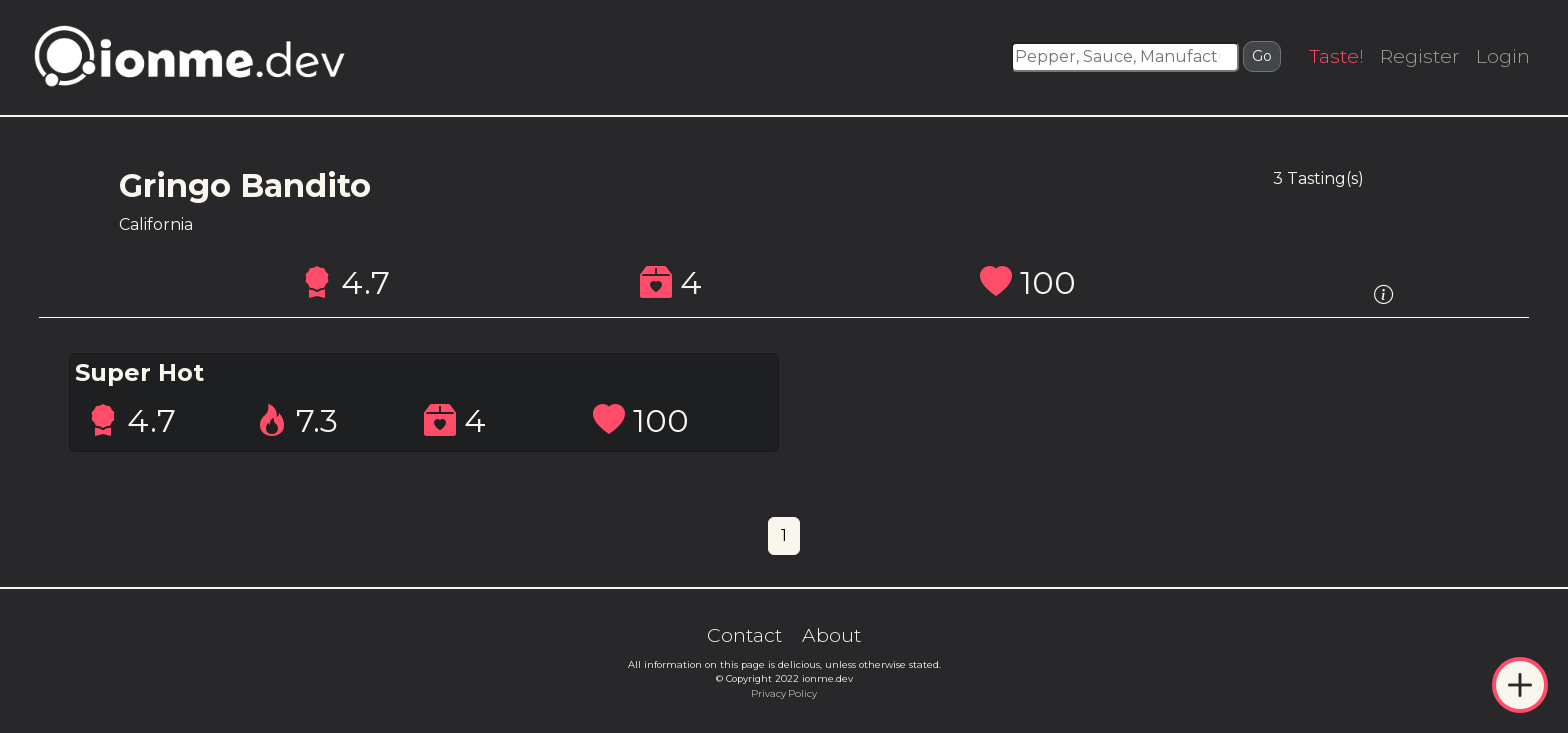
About (831, 635)
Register (1420, 56)
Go (1262, 56)
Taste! (1336, 56)
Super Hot (139, 373)
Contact (744, 635)
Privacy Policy (784, 693)
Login (1503, 56)
